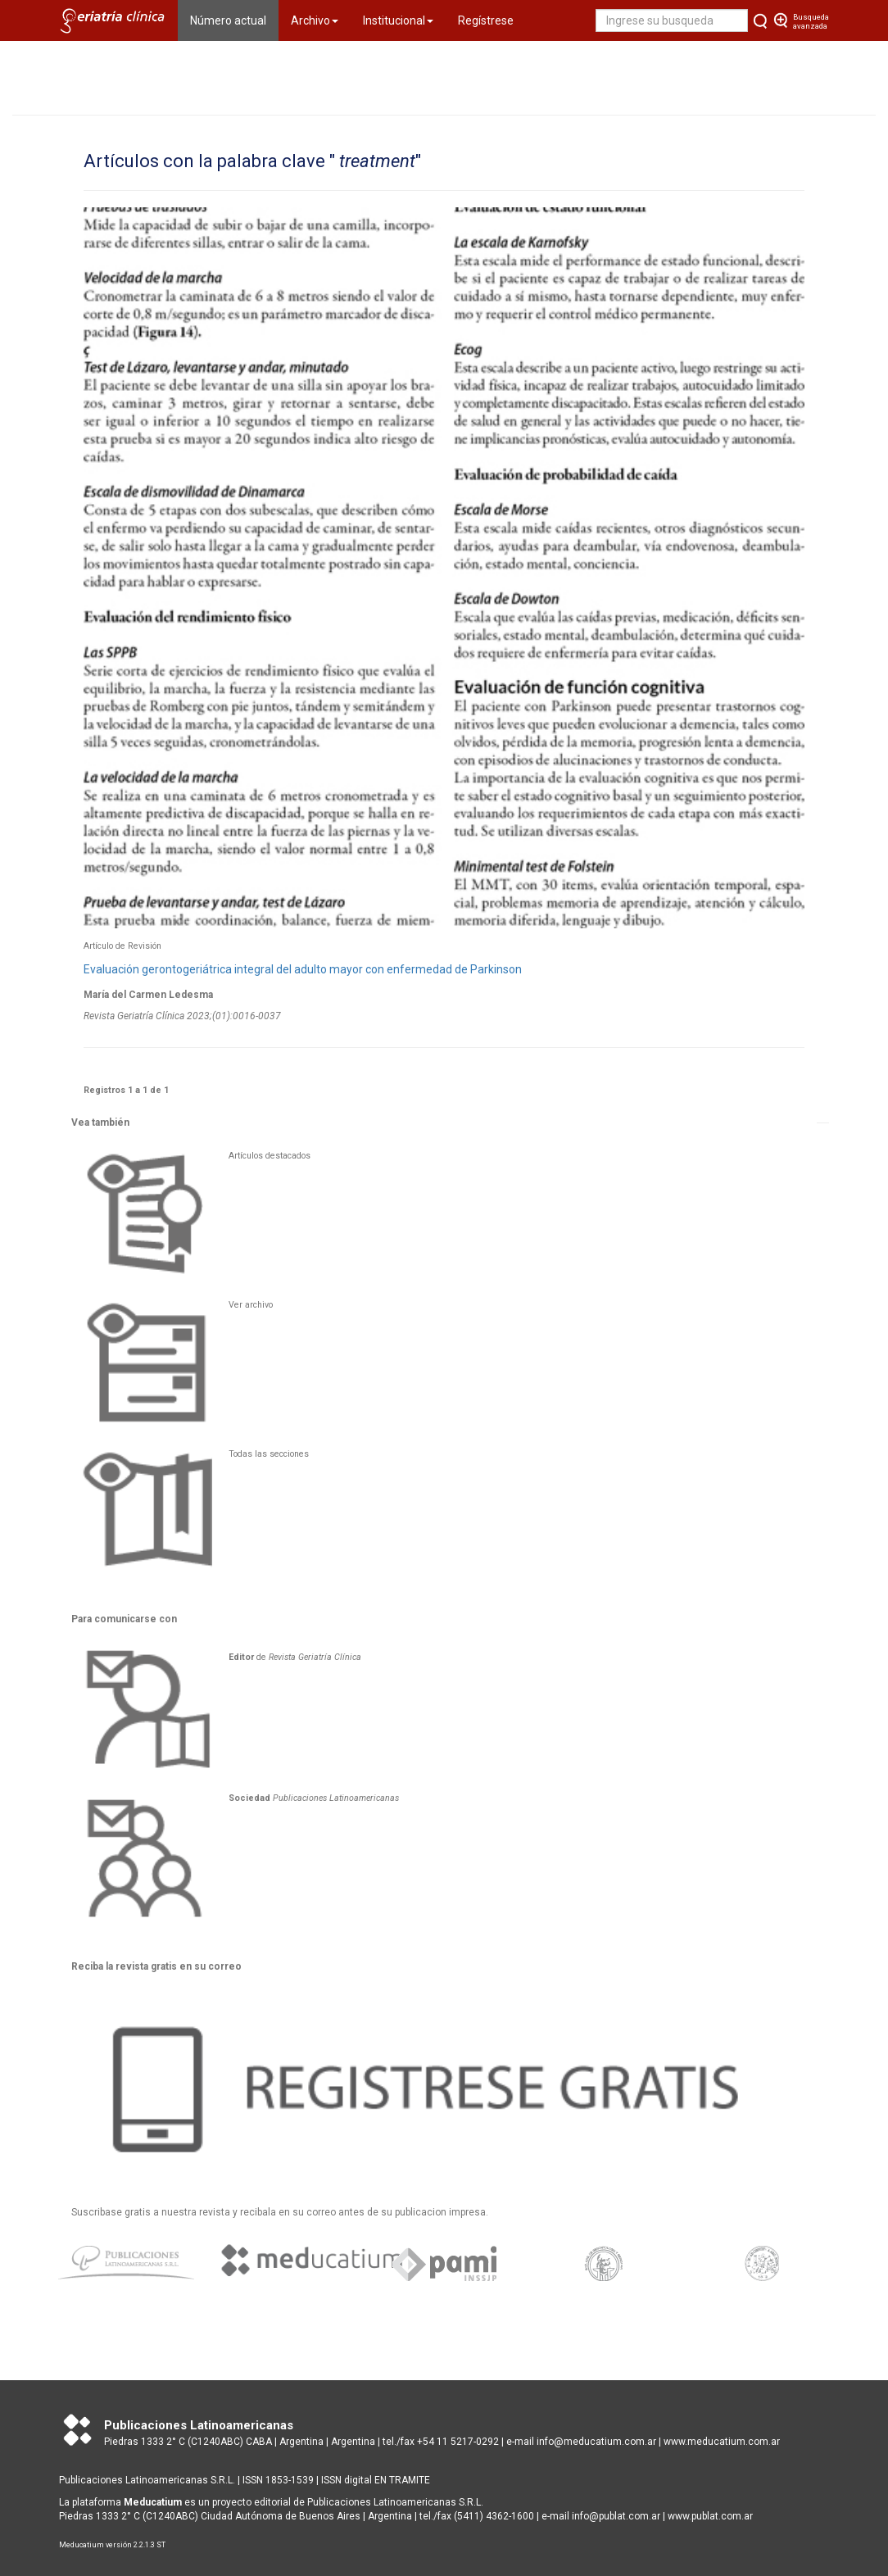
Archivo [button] (314, 20)
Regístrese (486, 20)
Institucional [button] (398, 20)
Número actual (234, 19)
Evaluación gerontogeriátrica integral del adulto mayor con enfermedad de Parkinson (303, 969)
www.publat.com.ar (709, 2516)
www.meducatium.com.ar (722, 2441)
